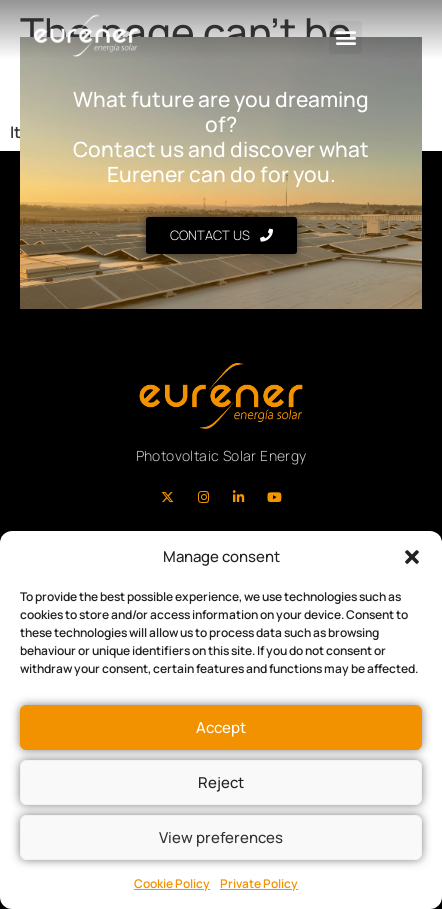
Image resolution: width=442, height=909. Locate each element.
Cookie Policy (172, 883)
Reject (221, 782)
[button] (412, 557)
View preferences (221, 837)
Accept (221, 727)
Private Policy (259, 883)
